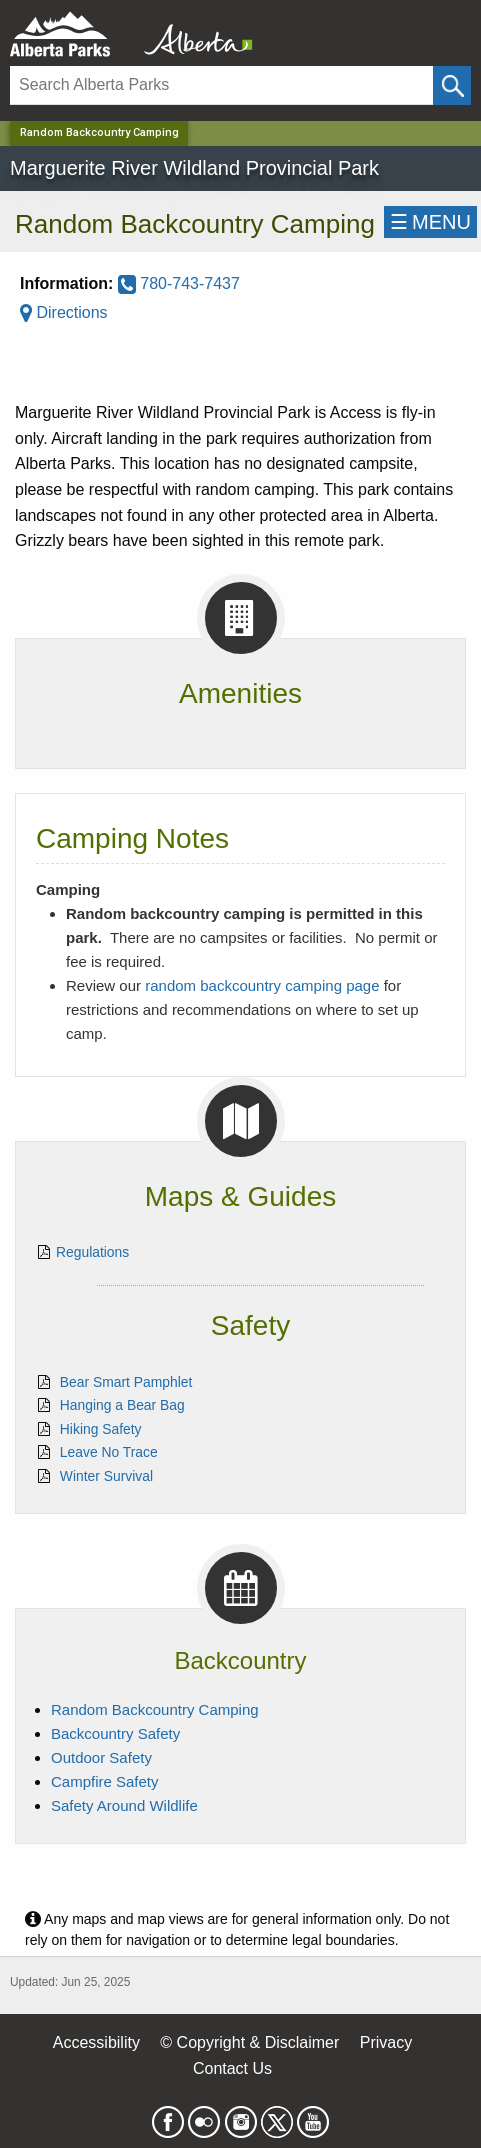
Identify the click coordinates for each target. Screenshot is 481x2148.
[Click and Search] (452, 85)
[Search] (221, 85)
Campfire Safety (105, 1781)
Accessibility (96, 2042)
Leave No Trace (109, 1452)
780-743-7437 (179, 283)
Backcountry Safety (115, 1733)
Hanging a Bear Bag (122, 1405)
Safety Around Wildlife (124, 1805)
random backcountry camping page (262, 985)
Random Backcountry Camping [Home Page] (99, 132)
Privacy (386, 2042)
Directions (64, 312)
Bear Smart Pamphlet (126, 1382)
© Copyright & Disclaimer (249, 2042)
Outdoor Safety (101, 1757)
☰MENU (430, 222)
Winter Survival (106, 1476)
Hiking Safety (101, 1429)
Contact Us (232, 2068)
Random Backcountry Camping (155, 1709)
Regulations (92, 1252)
